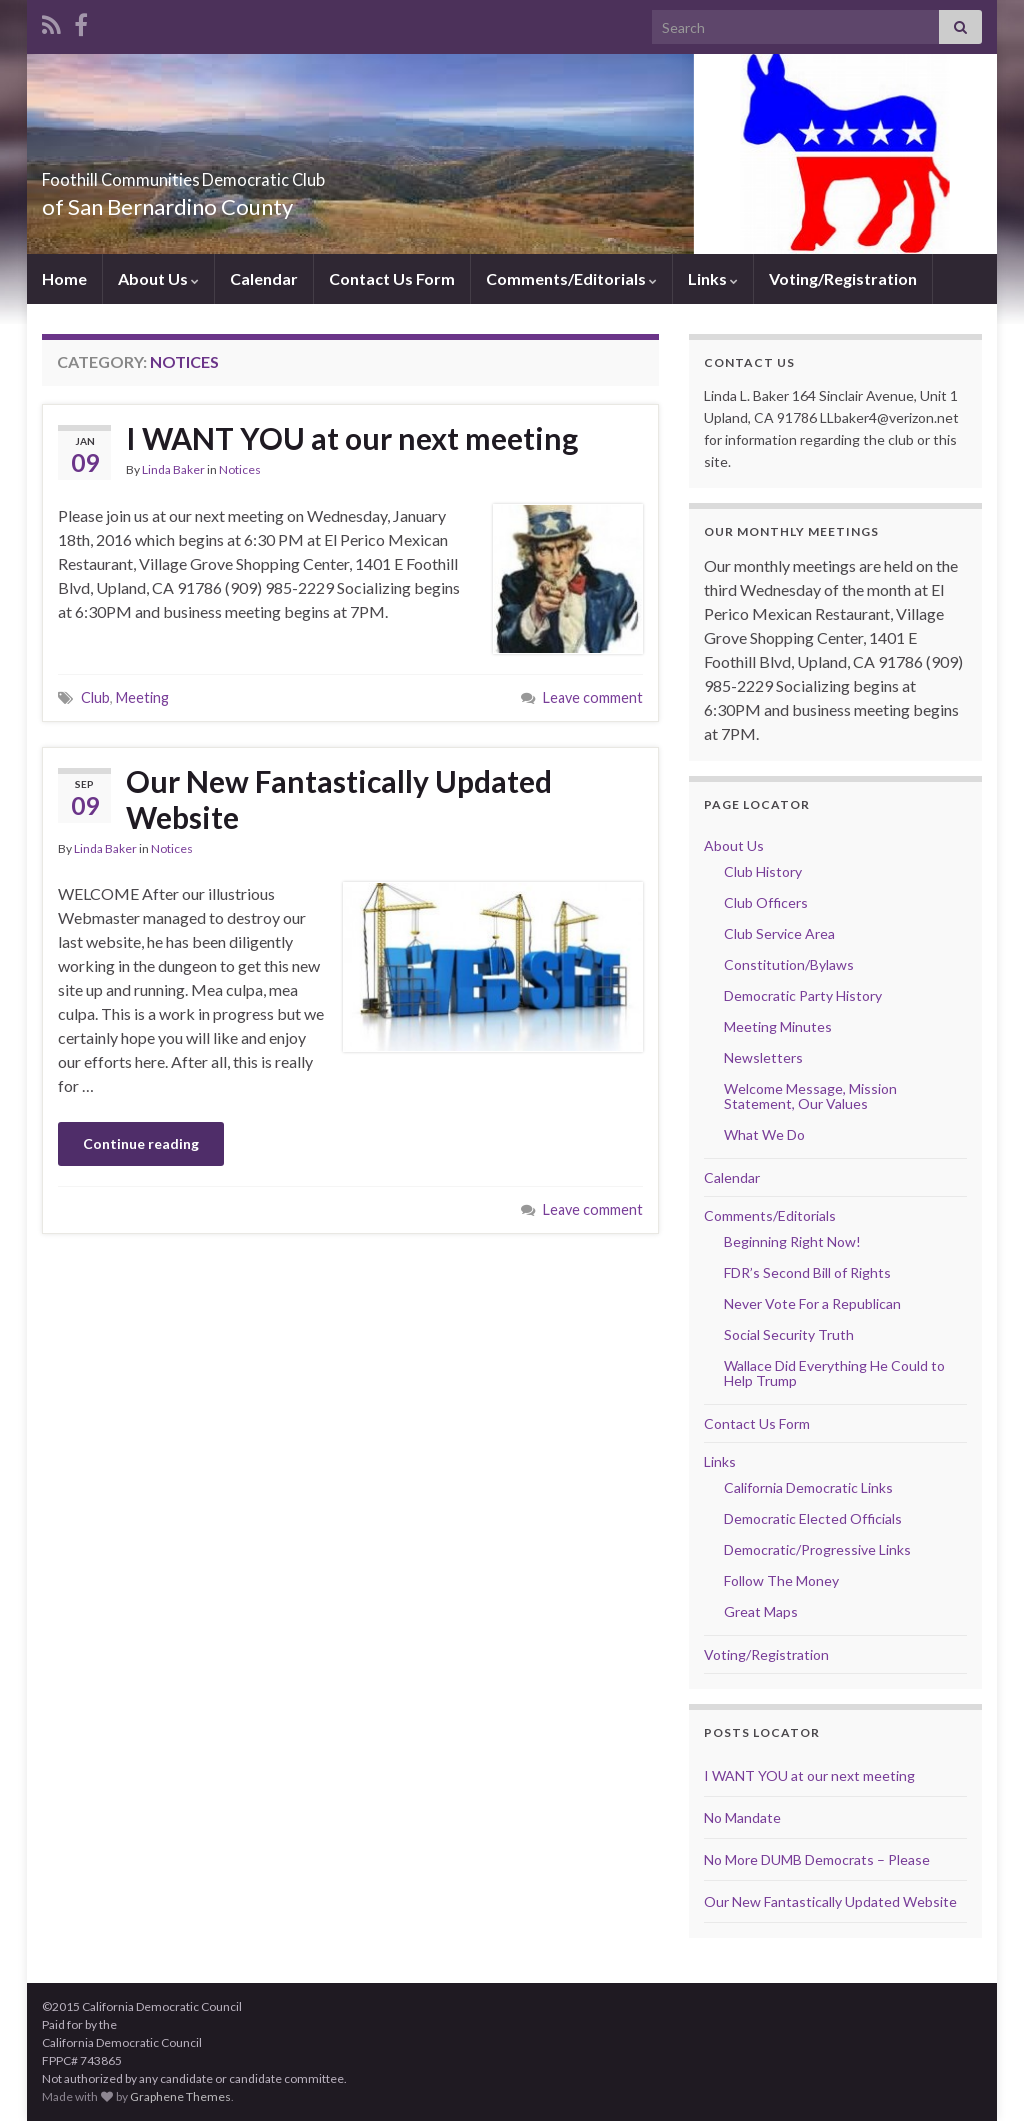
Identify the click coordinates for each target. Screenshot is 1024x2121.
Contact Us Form (392, 278)
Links (713, 278)
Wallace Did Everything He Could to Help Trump (834, 1373)
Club (95, 697)
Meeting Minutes (778, 1026)
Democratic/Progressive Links (817, 1549)
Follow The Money (781, 1580)
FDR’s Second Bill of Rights (807, 1272)
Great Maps (761, 1611)
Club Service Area (779, 933)
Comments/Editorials (571, 278)
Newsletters (763, 1057)
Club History (763, 871)
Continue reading (141, 1143)
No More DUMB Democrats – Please (817, 1859)
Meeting (142, 697)
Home (64, 278)
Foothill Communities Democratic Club (289, 173)
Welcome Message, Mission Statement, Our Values (810, 1096)
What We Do (764, 1134)
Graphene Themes (180, 2096)
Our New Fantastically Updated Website (339, 799)
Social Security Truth (789, 1334)
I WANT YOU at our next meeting (352, 438)
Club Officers (766, 902)
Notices (240, 469)
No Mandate (742, 1817)
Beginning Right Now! (792, 1241)
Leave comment (593, 697)
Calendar (264, 278)
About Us (158, 278)
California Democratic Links (808, 1487)
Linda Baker (173, 469)
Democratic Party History (803, 995)
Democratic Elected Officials (813, 1518)
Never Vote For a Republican (812, 1303)
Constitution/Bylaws (789, 964)
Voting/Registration (843, 278)
